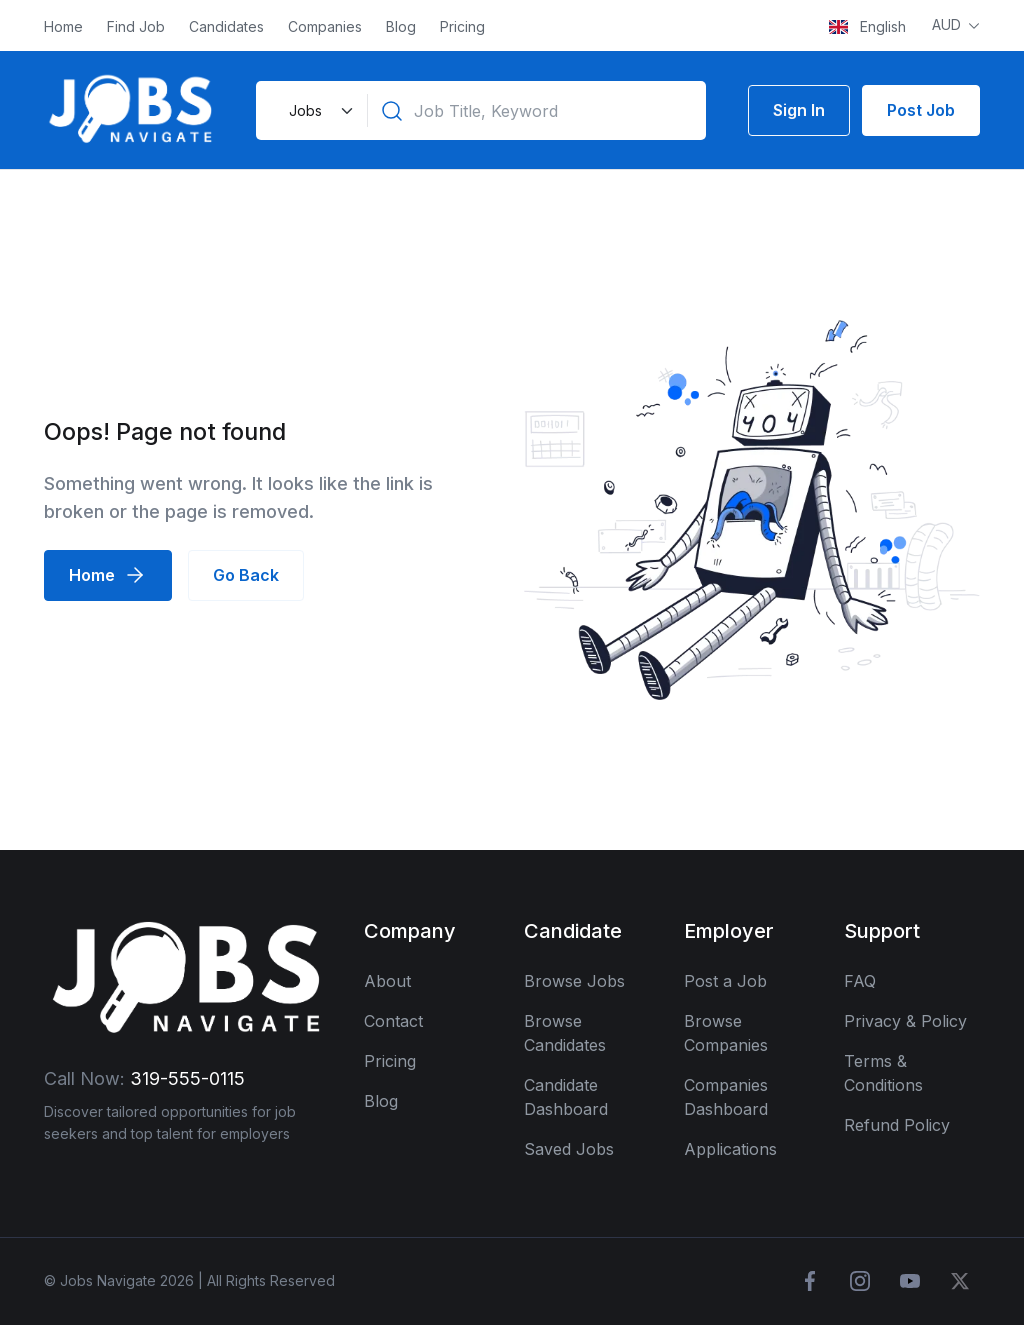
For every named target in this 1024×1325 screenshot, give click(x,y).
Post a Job (725, 981)
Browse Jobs (574, 981)
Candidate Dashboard (566, 1097)
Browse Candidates (565, 1033)
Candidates (226, 26)
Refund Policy (897, 1125)
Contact (393, 1021)
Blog (401, 26)
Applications (730, 1149)
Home (63, 26)
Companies (325, 26)
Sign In (799, 110)
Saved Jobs (569, 1149)
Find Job (136, 26)
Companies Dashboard (726, 1097)
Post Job (921, 110)
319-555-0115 (187, 1078)
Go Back (246, 575)
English (867, 26)
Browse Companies (726, 1033)
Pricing (462, 26)
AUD (948, 24)
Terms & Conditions (883, 1073)
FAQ (860, 981)
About (387, 981)
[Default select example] (318, 110)
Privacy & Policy (905, 1021)
